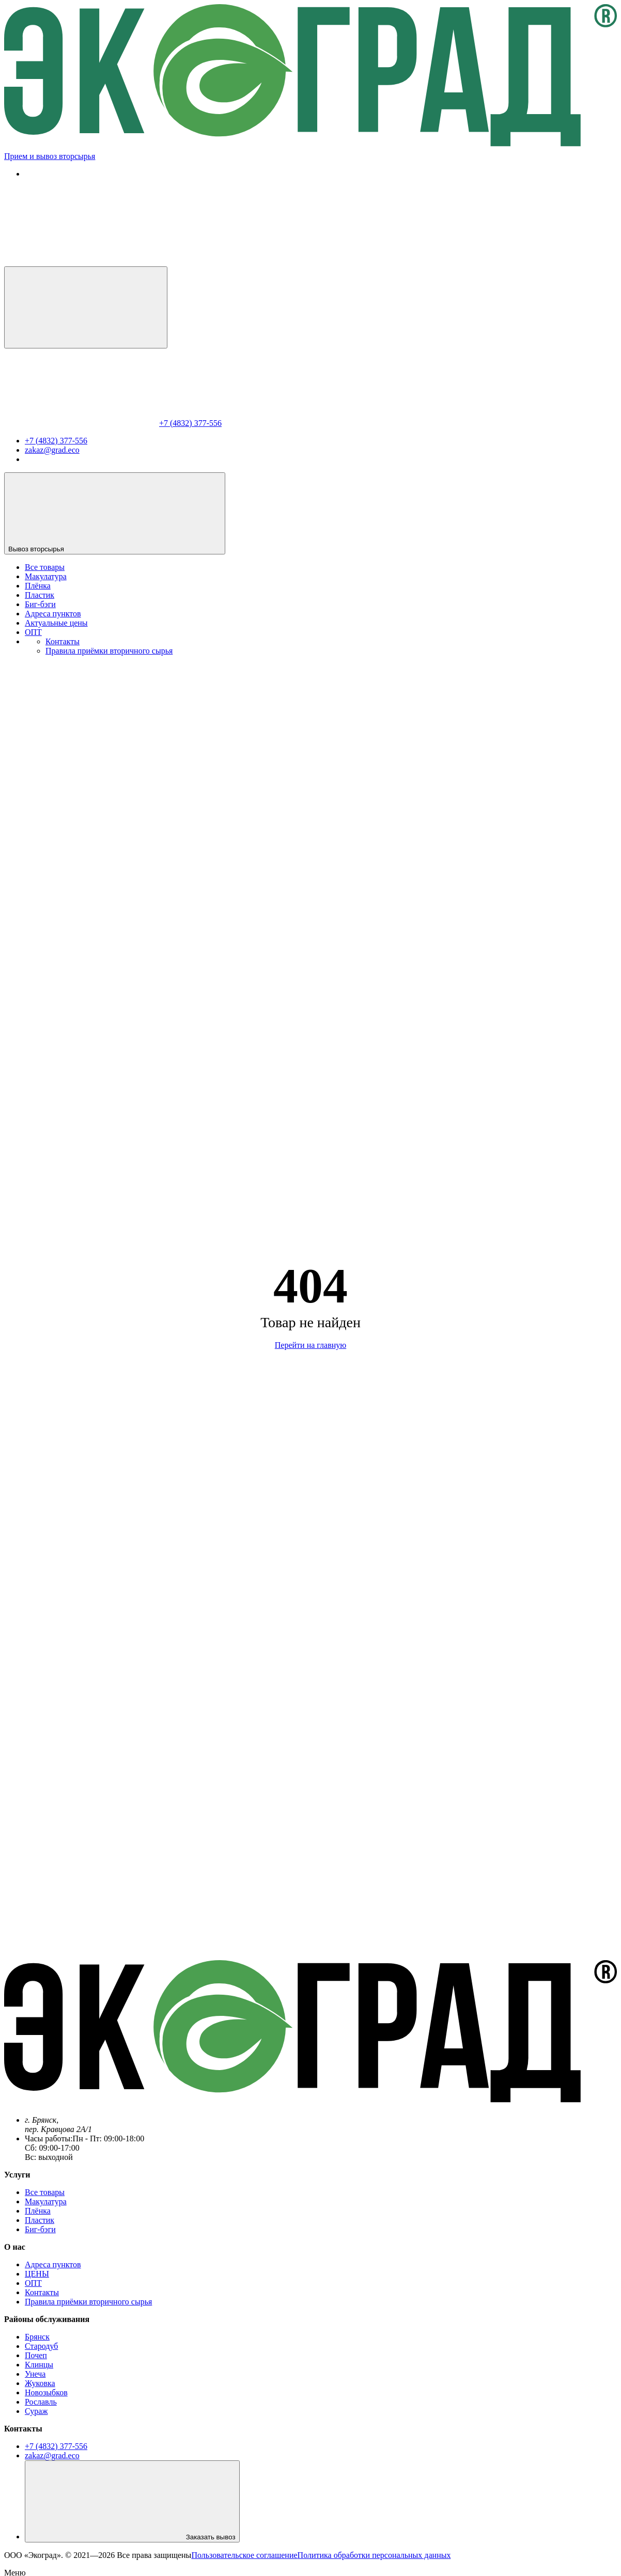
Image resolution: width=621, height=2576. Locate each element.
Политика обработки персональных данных (374, 2555)
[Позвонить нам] (81, 261)
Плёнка (38, 585)
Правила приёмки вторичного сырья (109, 650)
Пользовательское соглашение (244, 2555)
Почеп (36, 2355)
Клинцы (39, 2364)
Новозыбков (46, 2392)
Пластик (39, 595)
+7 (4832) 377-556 (190, 423)
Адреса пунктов (53, 613)
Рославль (41, 2401)
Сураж (36, 2411)
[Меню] (85, 307)
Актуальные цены (56, 622)
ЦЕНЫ (37, 2273)
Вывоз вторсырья (114, 513)
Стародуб (41, 2346)
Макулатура (46, 576)
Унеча (35, 2374)
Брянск (37, 2336)
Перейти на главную (310, 1345)
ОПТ (33, 632)
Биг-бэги (40, 604)
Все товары (45, 567)
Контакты (62, 641)
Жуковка (40, 2383)
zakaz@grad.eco (52, 450)
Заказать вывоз (132, 2501)
